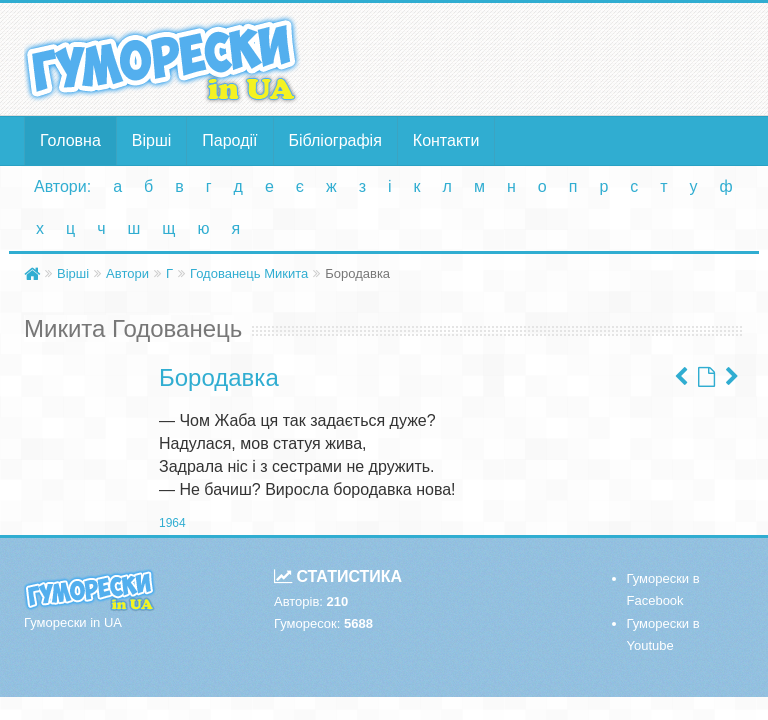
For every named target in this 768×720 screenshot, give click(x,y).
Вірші (152, 140)
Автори (127, 273)
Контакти (446, 140)
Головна (70, 140)
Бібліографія (335, 140)
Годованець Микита (249, 273)
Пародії (229, 140)
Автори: (62, 186)
